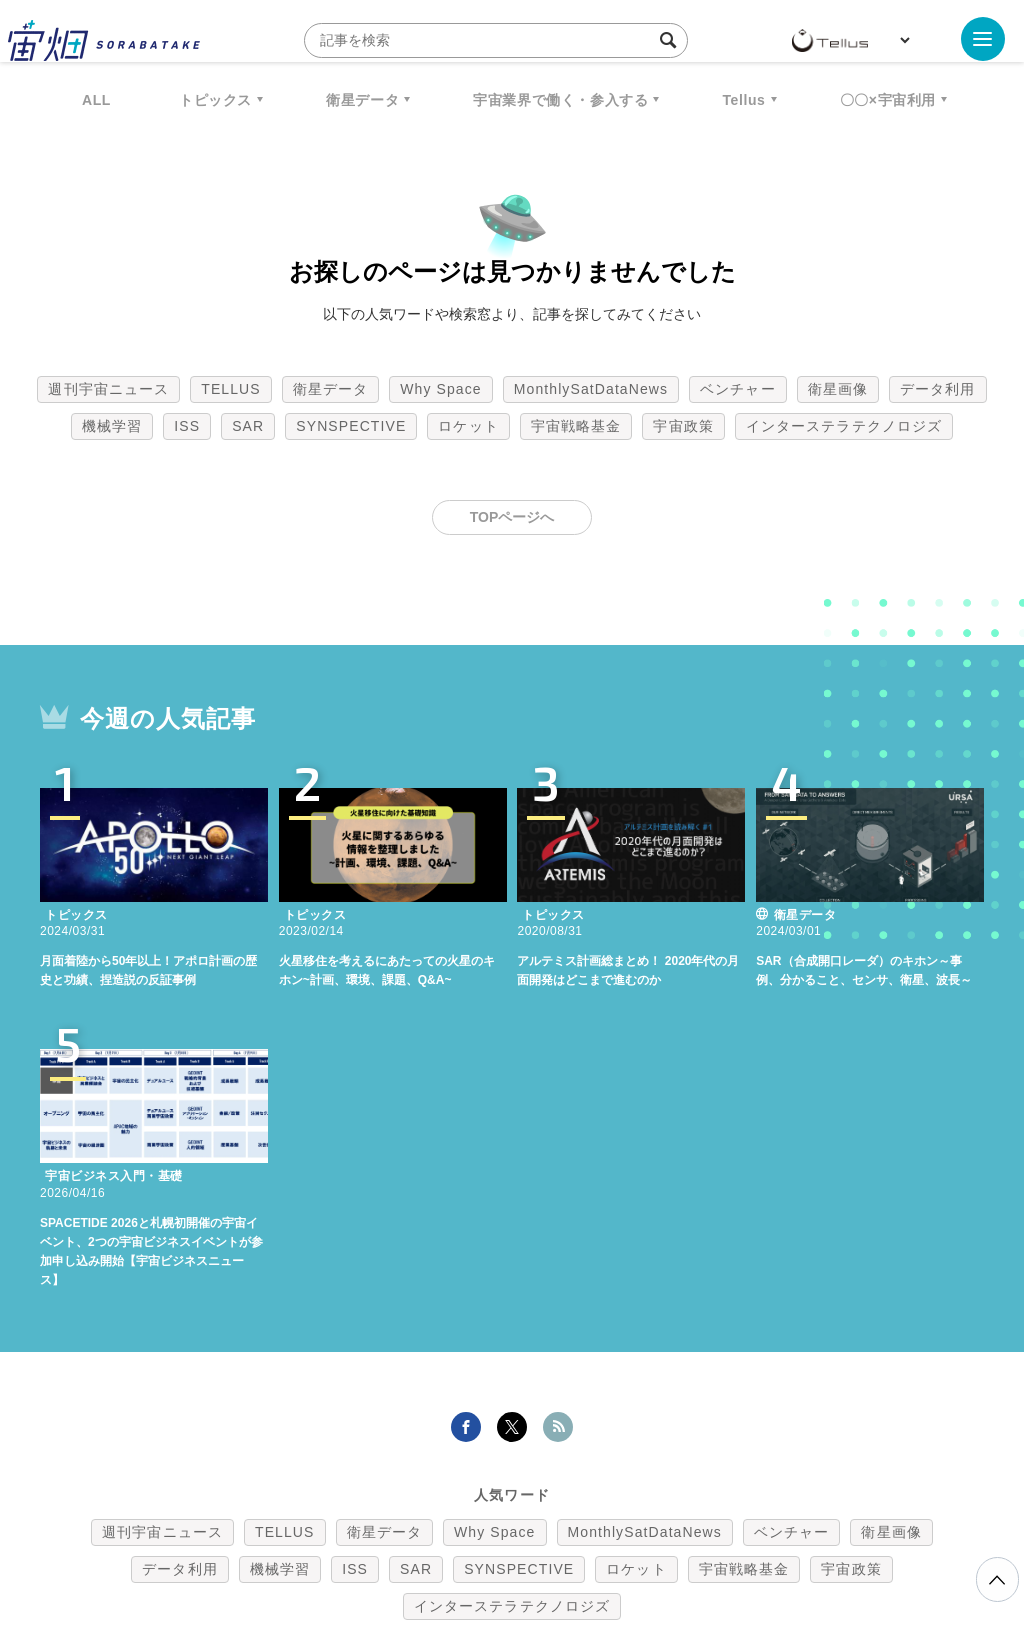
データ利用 (938, 389)
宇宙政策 (683, 426)
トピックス (215, 100)
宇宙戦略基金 (576, 426)
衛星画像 (838, 389)
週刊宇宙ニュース (108, 389)
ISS (187, 426)
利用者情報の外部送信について (618, 1527)
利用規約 (346, 1527)
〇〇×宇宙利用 (888, 100)
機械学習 (112, 426)
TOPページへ (512, 517)
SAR (248, 426)
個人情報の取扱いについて (452, 1527)
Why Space (441, 389)
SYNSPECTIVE (351, 426)
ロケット (468, 426)
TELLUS (231, 389)
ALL (96, 100)
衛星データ (362, 100)
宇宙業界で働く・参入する (560, 100)
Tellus (743, 100)
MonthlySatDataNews (591, 389)
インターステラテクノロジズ (844, 426)
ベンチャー (738, 389)
